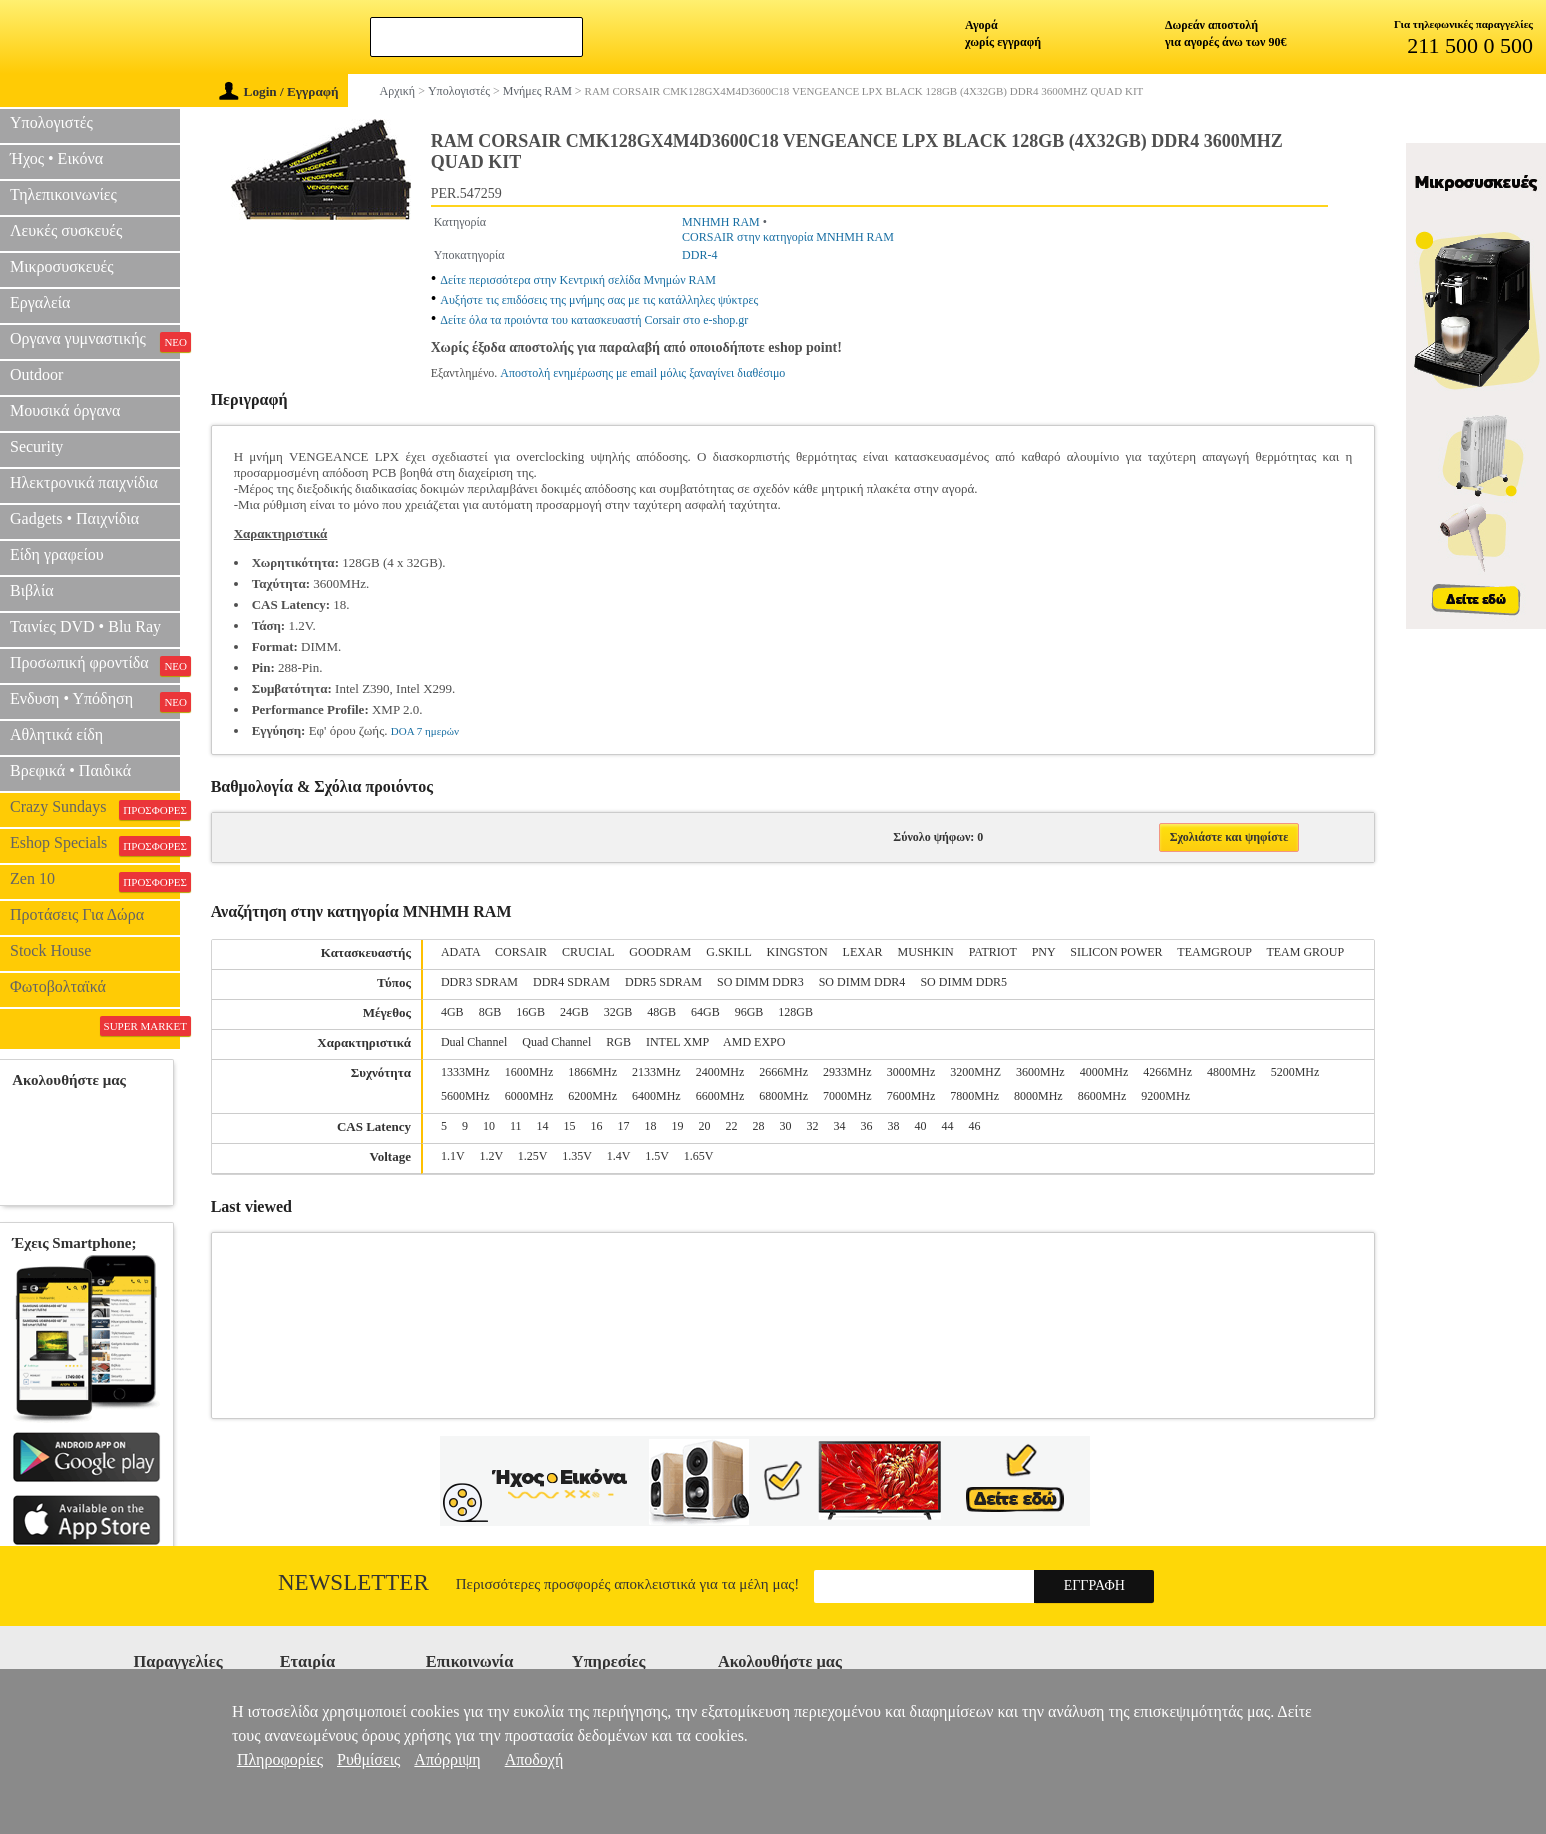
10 (489, 1126)
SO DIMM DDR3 (760, 982)
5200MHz (1295, 1072)
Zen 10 (95, 881)
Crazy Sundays (95, 809)
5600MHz (465, 1096)
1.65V (699, 1156)
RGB (618, 1042)
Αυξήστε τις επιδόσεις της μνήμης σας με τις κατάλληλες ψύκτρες (599, 300)
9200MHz (1165, 1096)
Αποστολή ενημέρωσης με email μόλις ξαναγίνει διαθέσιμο (642, 373)
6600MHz (720, 1096)
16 (597, 1126)
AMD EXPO (754, 1042)
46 (975, 1126)
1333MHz (465, 1072)
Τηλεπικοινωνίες (63, 194)
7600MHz (911, 1096)
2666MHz (783, 1072)
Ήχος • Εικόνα (56, 158)
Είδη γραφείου (57, 554)
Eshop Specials (95, 845)
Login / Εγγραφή (279, 91)
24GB (574, 1012)
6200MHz (592, 1096)
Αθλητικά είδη (56, 734)
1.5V (656, 1156)
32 (813, 1126)
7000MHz (847, 1096)
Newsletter (353, 1582)
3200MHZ (975, 1072)
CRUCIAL (588, 952)
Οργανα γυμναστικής (95, 341)
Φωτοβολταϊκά (58, 986)
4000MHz (1104, 1072)
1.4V (618, 1156)
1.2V (490, 1156)
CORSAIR (521, 952)
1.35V (576, 1156)
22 (732, 1126)
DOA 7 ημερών (425, 731)
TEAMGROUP (1214, 952)
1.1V (452, 1156)
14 (543, 1126)
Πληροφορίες (280, 1759)
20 (705, 1126)
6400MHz (656, 1096)
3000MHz (911, 1072)
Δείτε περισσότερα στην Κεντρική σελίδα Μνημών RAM (578, 280)
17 (624, 1126)
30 (786, 1126)
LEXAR (863, 952)
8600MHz (1102, 1096)
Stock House (50, 950)
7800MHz (974, 1096)
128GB (795, 1012)
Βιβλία (32, 590)
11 (516, 1126)
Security (36, 446)
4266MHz (1167, 1072)
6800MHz (783, 1096)
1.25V (532, 1156)
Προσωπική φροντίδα (95, 665)
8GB (490, 1012)
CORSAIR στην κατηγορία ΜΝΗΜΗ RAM (788, 237)
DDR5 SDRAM (663, 982)
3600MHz (1040, 1072)
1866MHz (592, 1072)
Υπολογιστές (51, 122)
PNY (1044, 952)
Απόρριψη (447, 1759)
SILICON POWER (1116, 952)
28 (759, 1126)
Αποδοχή (534, 1759)
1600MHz (529, 1072)
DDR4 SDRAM (571, 982)
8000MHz (1038, 1096)
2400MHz (720, 1072)
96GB (749, 1012)
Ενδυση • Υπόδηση (95, 701)
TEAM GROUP (1305, 952)
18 (651, 1126)
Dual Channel (474, 1042)
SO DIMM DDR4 (862, 982)
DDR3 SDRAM (479, 982)
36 (867, 1126)
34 (840, 1126)
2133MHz (656, 1072)
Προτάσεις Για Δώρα (77, 914)
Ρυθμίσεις (368, 1759)
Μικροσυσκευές (62, 266)
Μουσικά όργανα (65, 410)
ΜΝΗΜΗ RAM (721, 222)
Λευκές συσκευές (66, 230)
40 (921, 1126)
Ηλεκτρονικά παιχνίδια (84, 482)
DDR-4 (699, 255)
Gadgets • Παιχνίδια (74, 518)
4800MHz (1231, 1072)
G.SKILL (728, 952)
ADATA (460, 952)
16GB (530, 1012)
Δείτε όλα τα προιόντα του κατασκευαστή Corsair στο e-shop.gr (594, 320)
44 (948, 1126)
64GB (705, 1012)
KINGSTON (796, 952)
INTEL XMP (677, 1042)
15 (570, 1126)
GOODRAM (660, 952)
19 (678, 1126)
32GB (618, 1012)
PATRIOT (993, 952)
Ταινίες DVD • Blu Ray (85, 626)
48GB (661, 1012)
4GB (452, 1012)
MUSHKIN (926, 952)
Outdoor (36, 374)
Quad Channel (556, 1042)
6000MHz (529, 1096)
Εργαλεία (40, 302)
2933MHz (847, 1072)
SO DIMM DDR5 (963, 982)
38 (894, 1126)
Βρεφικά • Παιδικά (70, 770)
